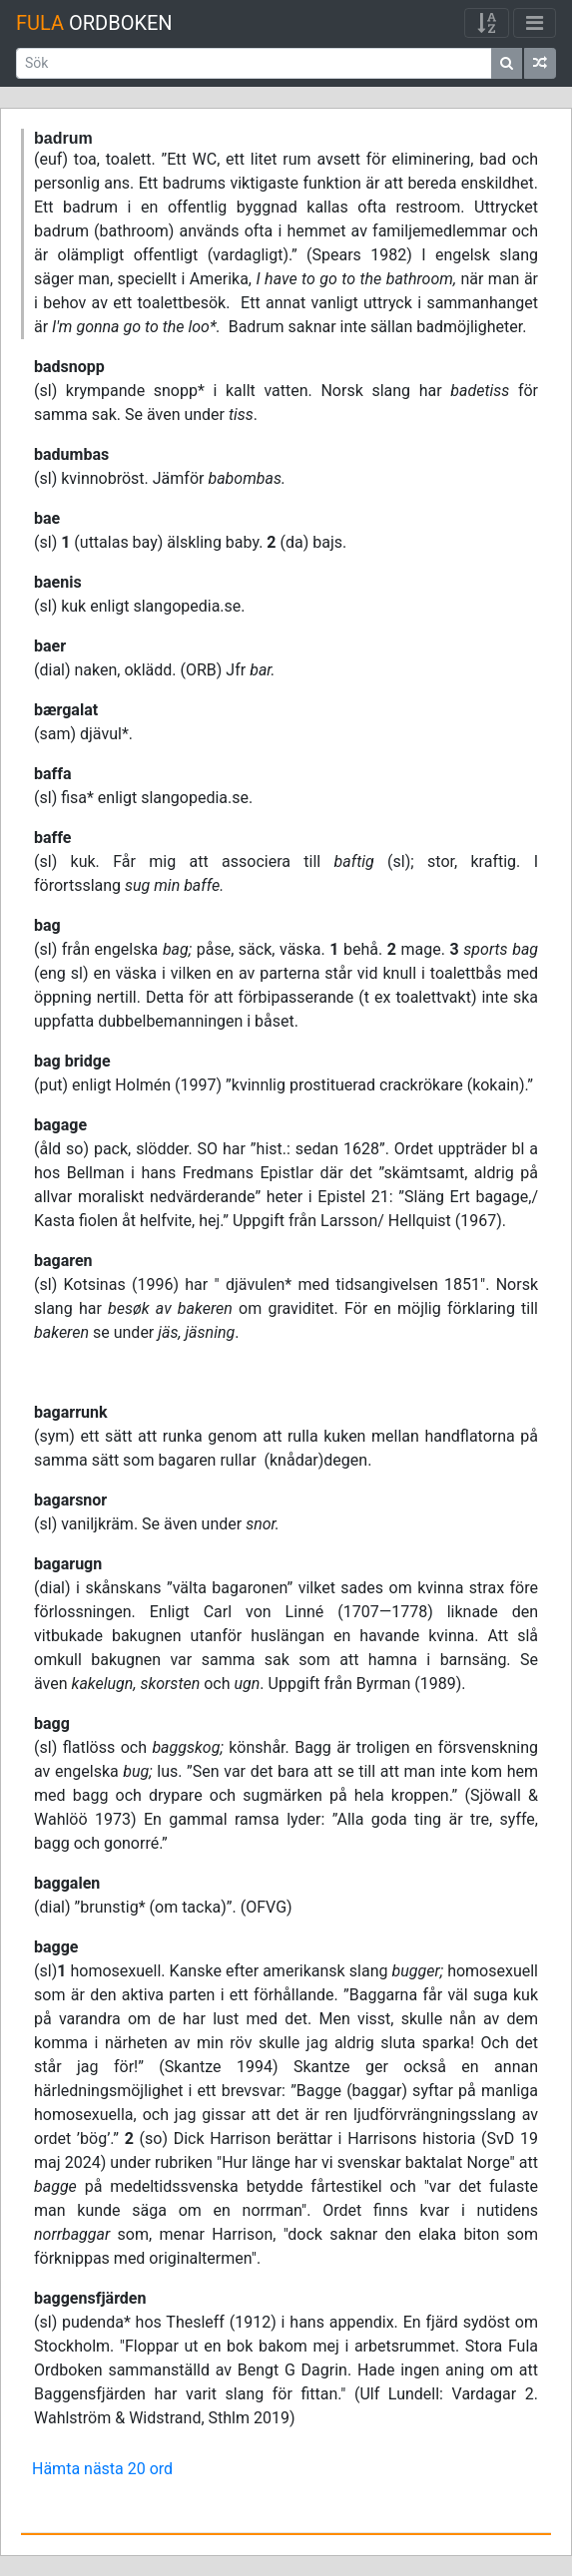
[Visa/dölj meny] (534, 23)
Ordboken (94, 23)
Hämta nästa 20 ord (102, 2468)
